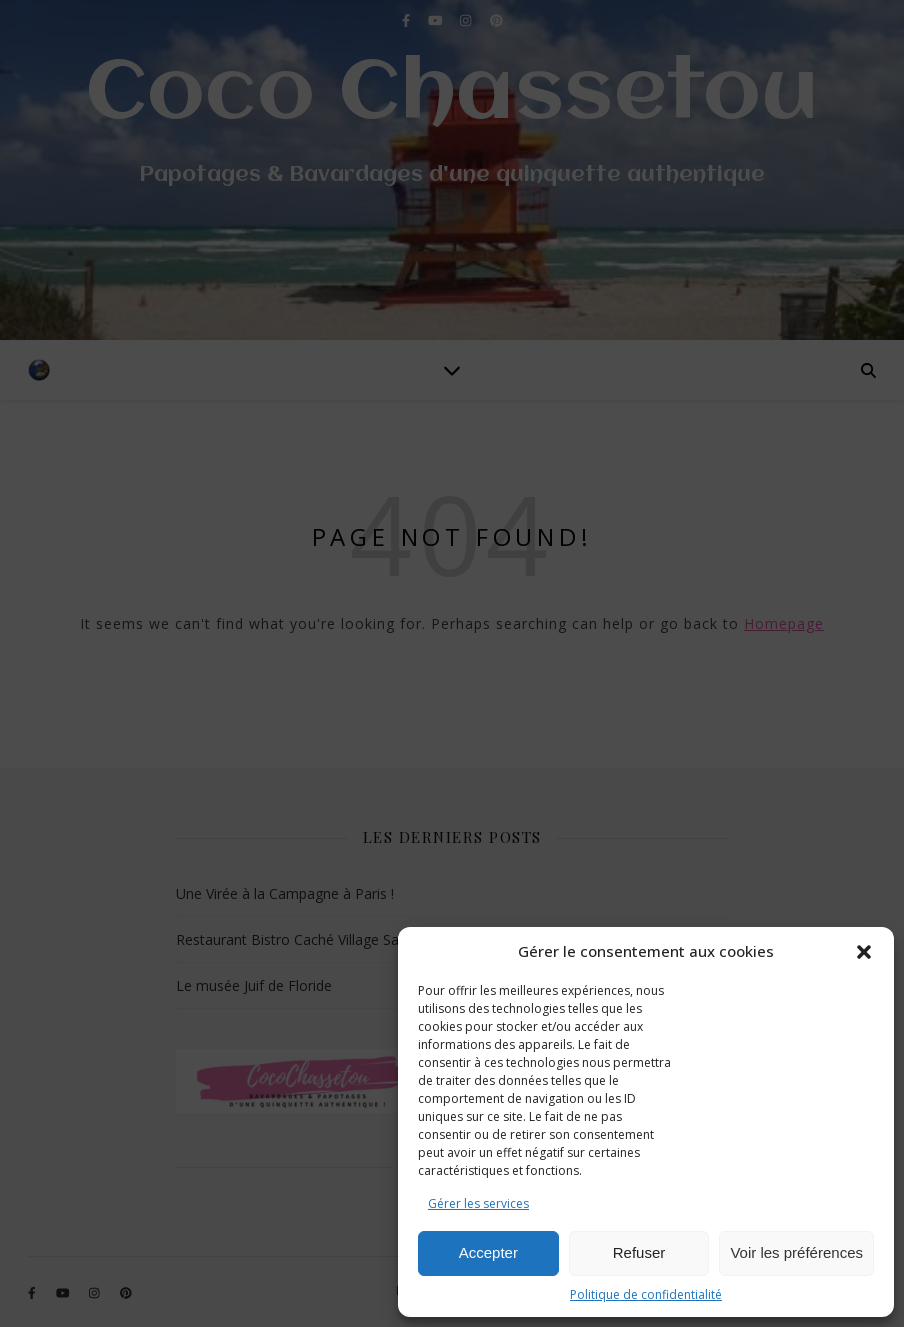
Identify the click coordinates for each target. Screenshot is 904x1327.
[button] (864, 952)
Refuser (639, 1252)
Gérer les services (478, 1203)
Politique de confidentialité (646, 1294)
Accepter (488, 1252)
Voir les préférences (796, 1252)
